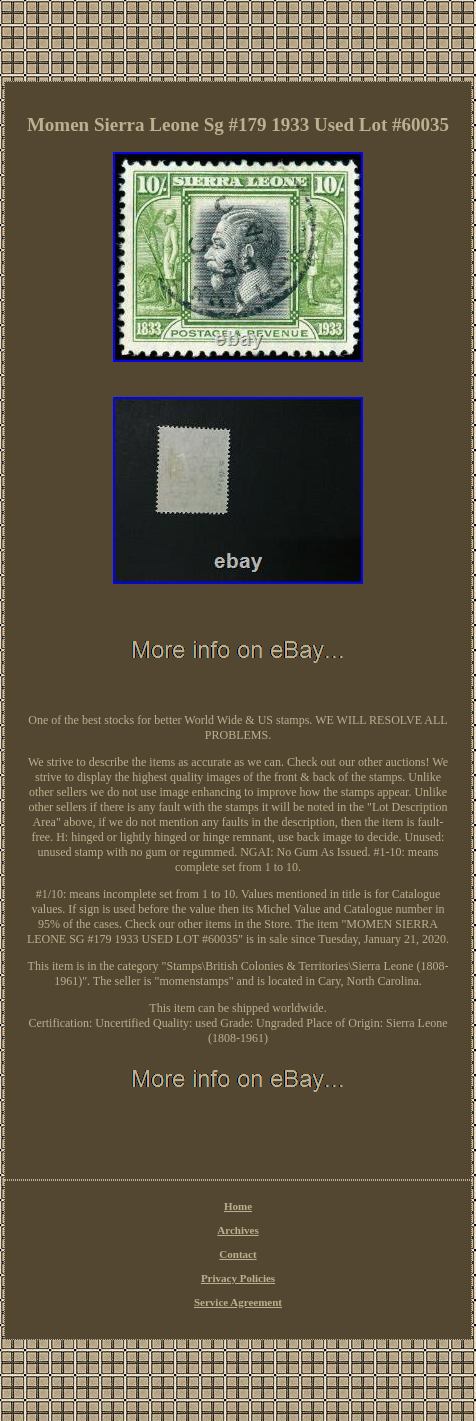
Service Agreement (238, 1302)
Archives (237, 1230)
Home (238, 1206)
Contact (237, 1254)
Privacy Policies (238, 1278)
